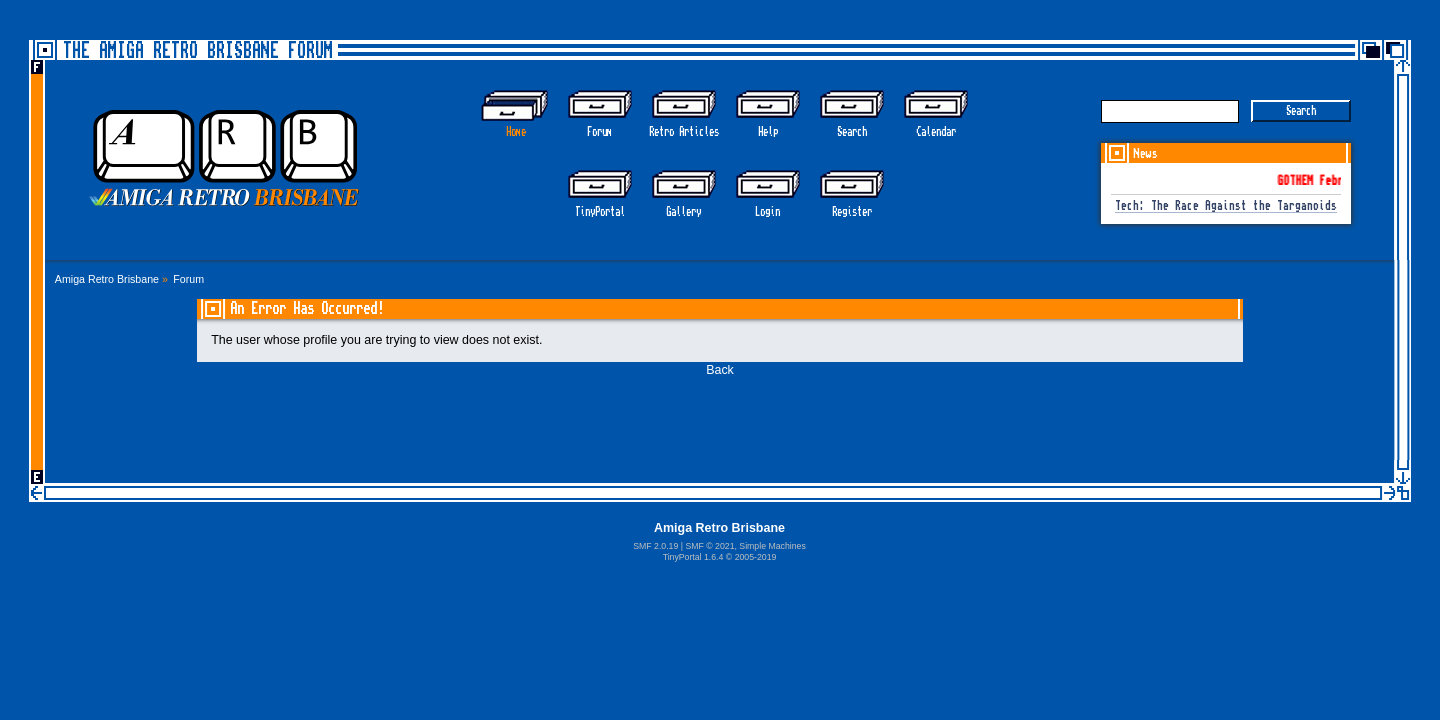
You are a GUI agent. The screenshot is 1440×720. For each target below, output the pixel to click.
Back (720, 370)
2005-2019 (756, 557)
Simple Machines (772, 546)
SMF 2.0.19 (655, 546)
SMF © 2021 (709, 546)
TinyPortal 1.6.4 (693, 557)
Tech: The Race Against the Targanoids (1226, 206)
